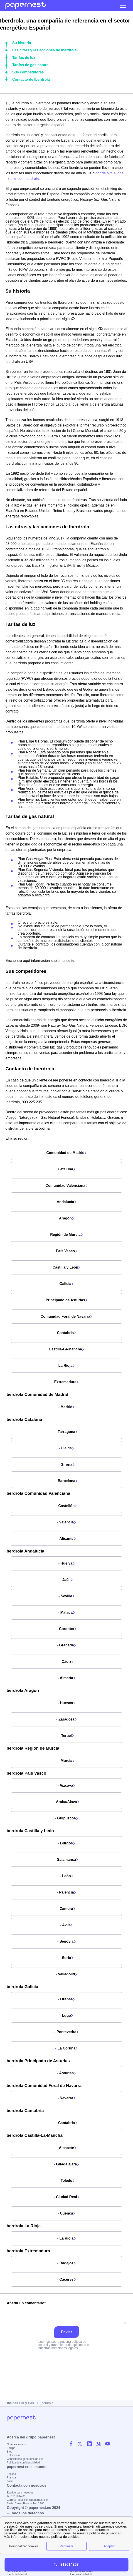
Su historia (21, 43)
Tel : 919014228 (16, 2496)
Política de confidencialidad (23, 2462)
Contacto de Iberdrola (31, 79)
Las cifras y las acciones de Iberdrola (44, 50)
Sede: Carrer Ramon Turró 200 (25, 2503)
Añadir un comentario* (66, 2312)
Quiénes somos (16, 2444)
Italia (9, 2481)
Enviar (66, 2332)
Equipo (11, 2448)
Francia (11, 2477)
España (11, 2474)
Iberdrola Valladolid (81, 2574)
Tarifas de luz (23, 58)
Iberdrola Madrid (17, 2574)
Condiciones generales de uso (25, 2459)
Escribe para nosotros (20, 2492)
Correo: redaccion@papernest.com (28, 2499)
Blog (9, 2451)
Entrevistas (13, 2455)
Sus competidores (28, 72)
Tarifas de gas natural (30, 65)
